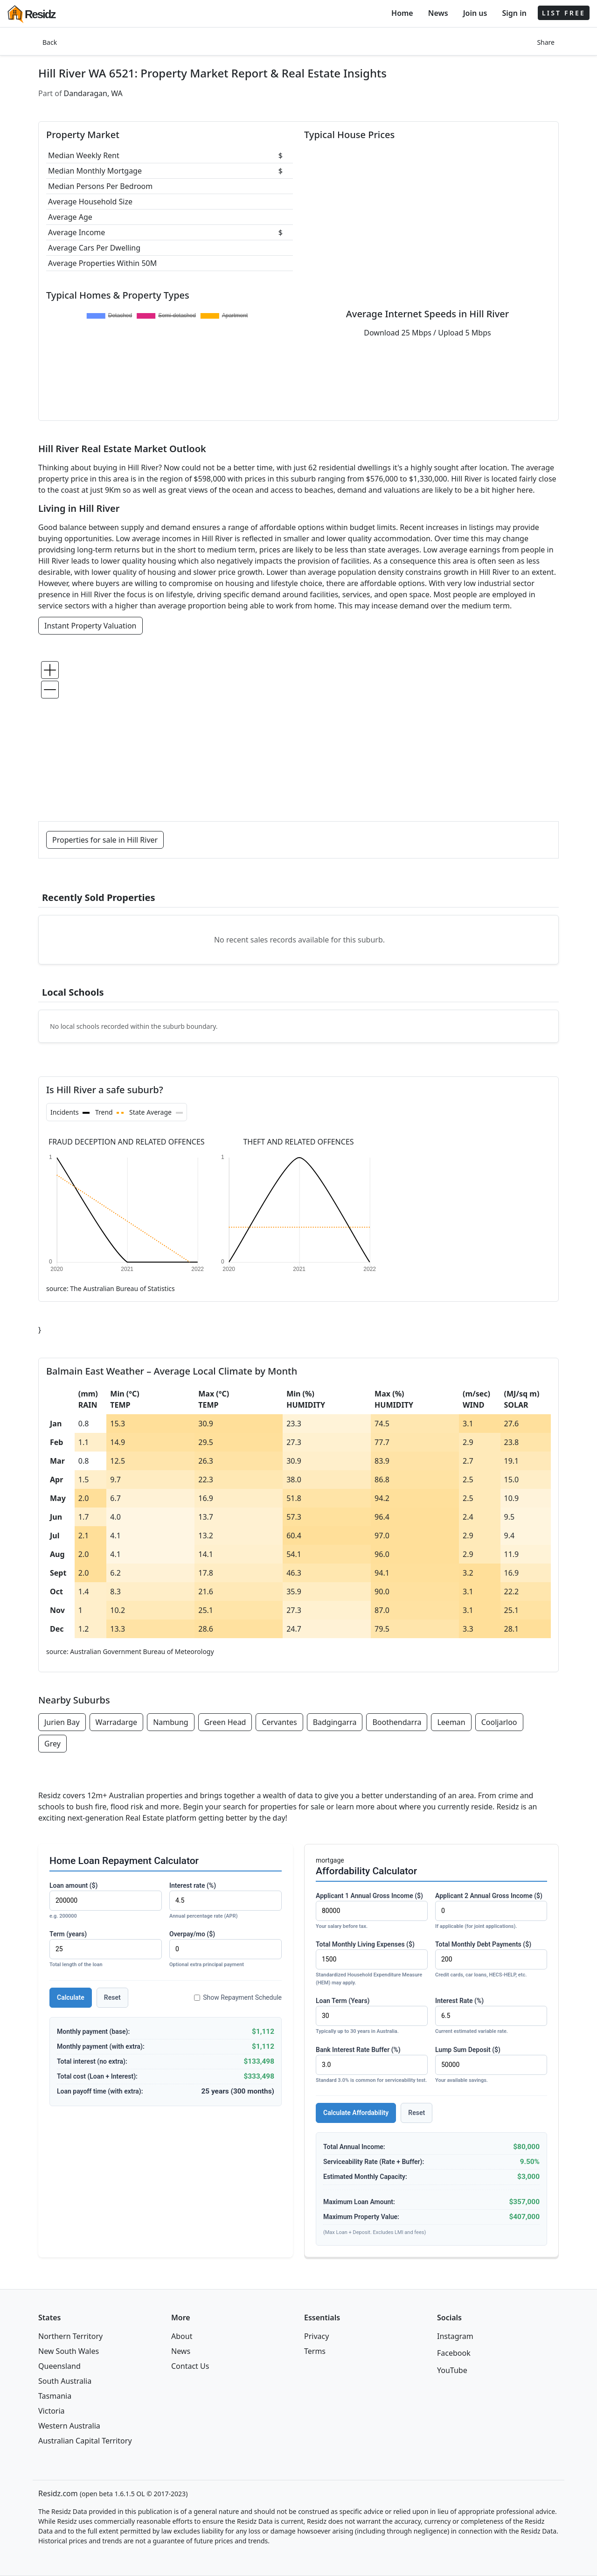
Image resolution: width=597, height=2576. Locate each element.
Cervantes (279, 1722)
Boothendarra (396, 1722)
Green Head (225, 1722)
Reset (112, 1997)
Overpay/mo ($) (225, 1949)
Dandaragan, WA (93, 93)
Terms (315, 2351)
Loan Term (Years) (372, 2016)
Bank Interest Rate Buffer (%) (372, 2065)
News (438, 13)
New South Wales (68, 2351)
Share (546, 42)
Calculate (70, 1997)
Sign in (514, 13)
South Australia (64, 2381)
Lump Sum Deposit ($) (491, 2065)
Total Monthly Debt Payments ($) (491, 1960)
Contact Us (190, 2366)
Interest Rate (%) (491, 2016)
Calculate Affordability (356, 2112)
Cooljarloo (499, 1722)
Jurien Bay (62, 1722)
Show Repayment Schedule (238, 1997)
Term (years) (105, 1949)
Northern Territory (70, 2336)
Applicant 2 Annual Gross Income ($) (491, 1911)
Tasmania (54, 2396)
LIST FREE (563, 12)
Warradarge (117, 1722)
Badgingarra (335, 1722)
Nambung (170, 1722)
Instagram (455, 2336)
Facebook (454, 2353)
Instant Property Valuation (90, 626)
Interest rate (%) (225, 1901)
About (181, 2336)
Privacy (316, 2336)
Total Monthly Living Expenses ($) (372, 1964)
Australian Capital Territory (85, 2441)
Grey (52, 1743)
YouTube (452, 2370)
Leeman (451, 1722)
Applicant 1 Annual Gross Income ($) (372, 1911)
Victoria (51, 2411)
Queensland (59, 2366)
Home (402, 13)
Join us (475, 13)
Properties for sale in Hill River (105, 840)
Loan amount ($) (105, 1901)
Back (49, 42)
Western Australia (69, 2426)
